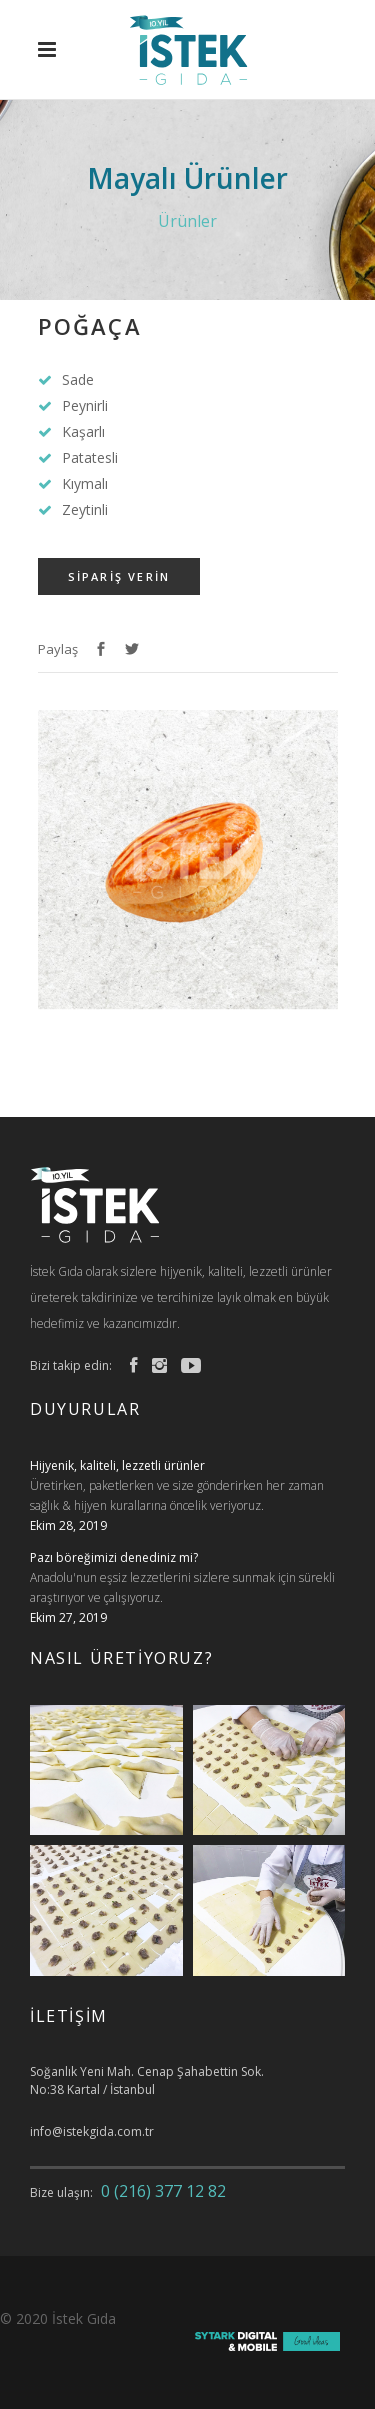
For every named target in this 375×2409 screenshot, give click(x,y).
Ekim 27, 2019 (68, 1617)
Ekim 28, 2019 (68, 1525)
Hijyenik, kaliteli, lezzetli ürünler (117, 1465)
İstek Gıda (84, 2318)
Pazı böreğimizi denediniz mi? (114, 1557)
